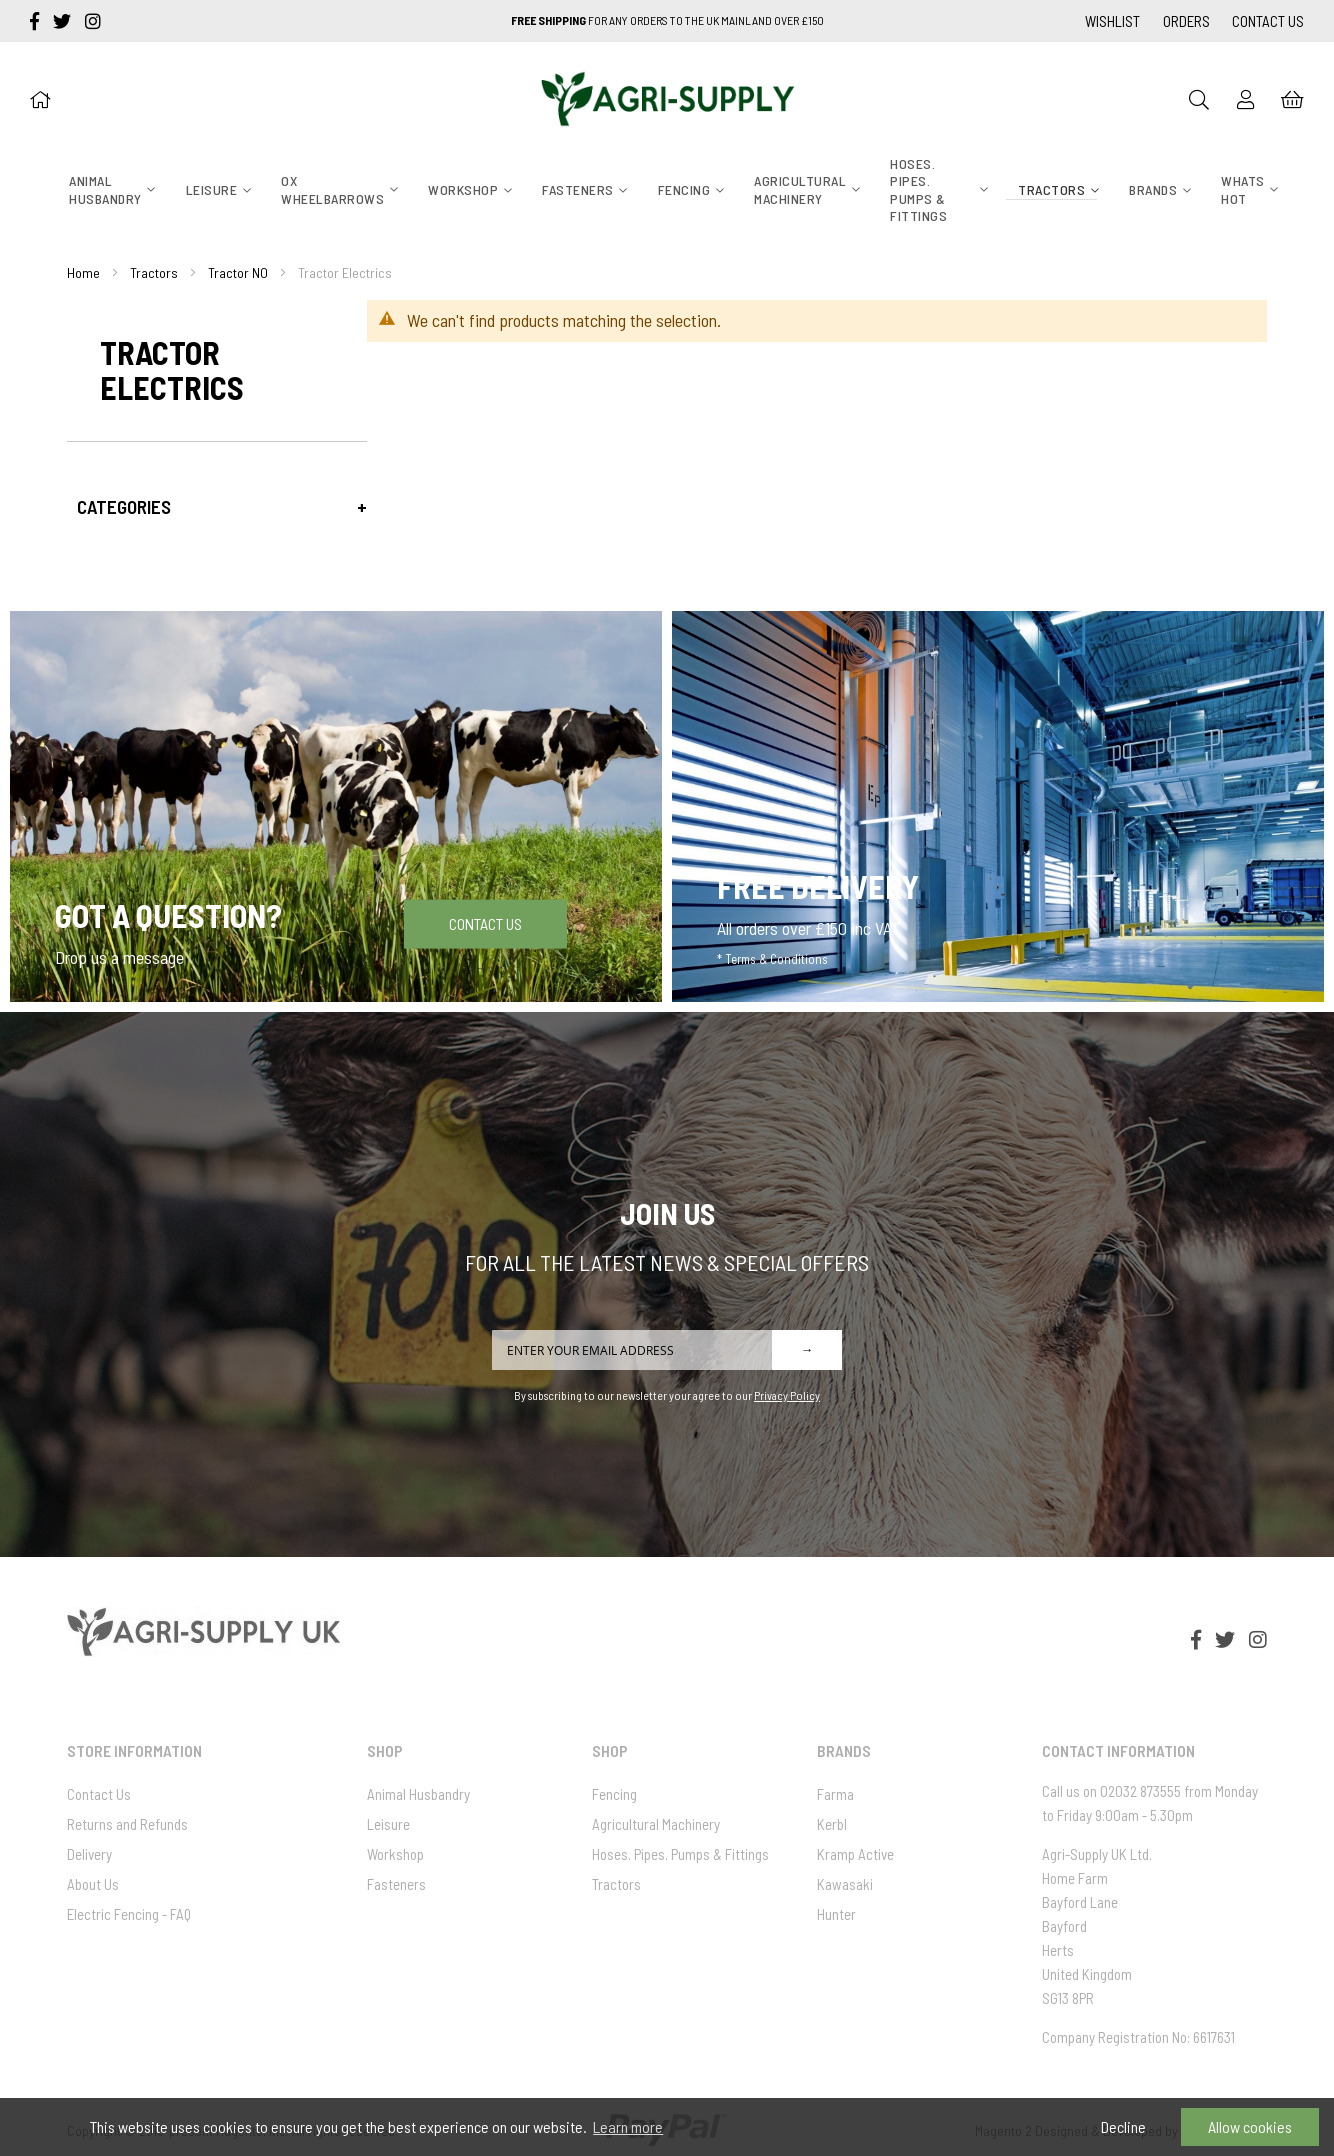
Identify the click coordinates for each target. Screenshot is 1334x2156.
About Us (93, 1884)
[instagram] (93, 21)
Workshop (395, 1854)
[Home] (40, 99)
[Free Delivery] (998, 806)
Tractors (154, 272)
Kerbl (832, 1824)
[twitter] (64, 21)
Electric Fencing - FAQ (129, 1914)
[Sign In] (1246, 99)
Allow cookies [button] (1250, 2126)
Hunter (836, 1914)
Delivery (89, 1854)
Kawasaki (845, 1884)
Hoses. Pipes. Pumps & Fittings (680, 1854)
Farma (835, 1794)
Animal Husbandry (418, 1794)
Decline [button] (1123, 2126)
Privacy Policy (787, 1395)
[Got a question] (336, 806)
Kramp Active (855, 1854)
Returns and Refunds (127, 1824)
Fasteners (396, 1884)
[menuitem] (105, 189)
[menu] (666, 191)
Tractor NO (238, 272)
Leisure (388, 1824)
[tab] (217, 506)
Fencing (614, 1794)
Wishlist (1112, 21)
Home (83, 272)
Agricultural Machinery (656, 1824)
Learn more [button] (628, 2126)
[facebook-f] (36, 21)
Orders (1186, 21)
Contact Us (1268, 21)
